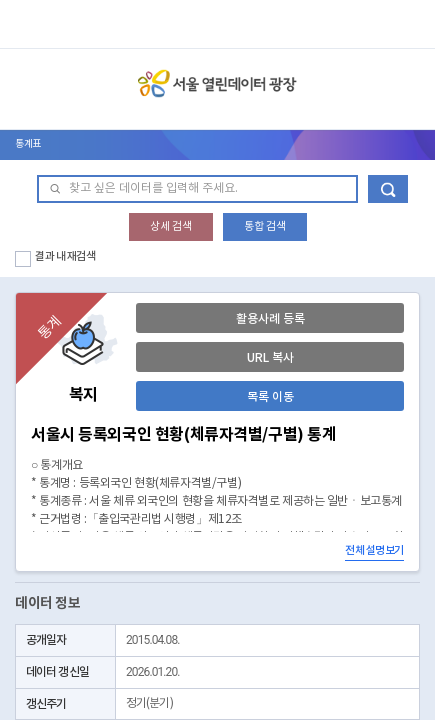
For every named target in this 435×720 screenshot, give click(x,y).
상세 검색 (171, 226)
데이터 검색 (388, 189)
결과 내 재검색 (65, 256)
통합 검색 (265, 226)
